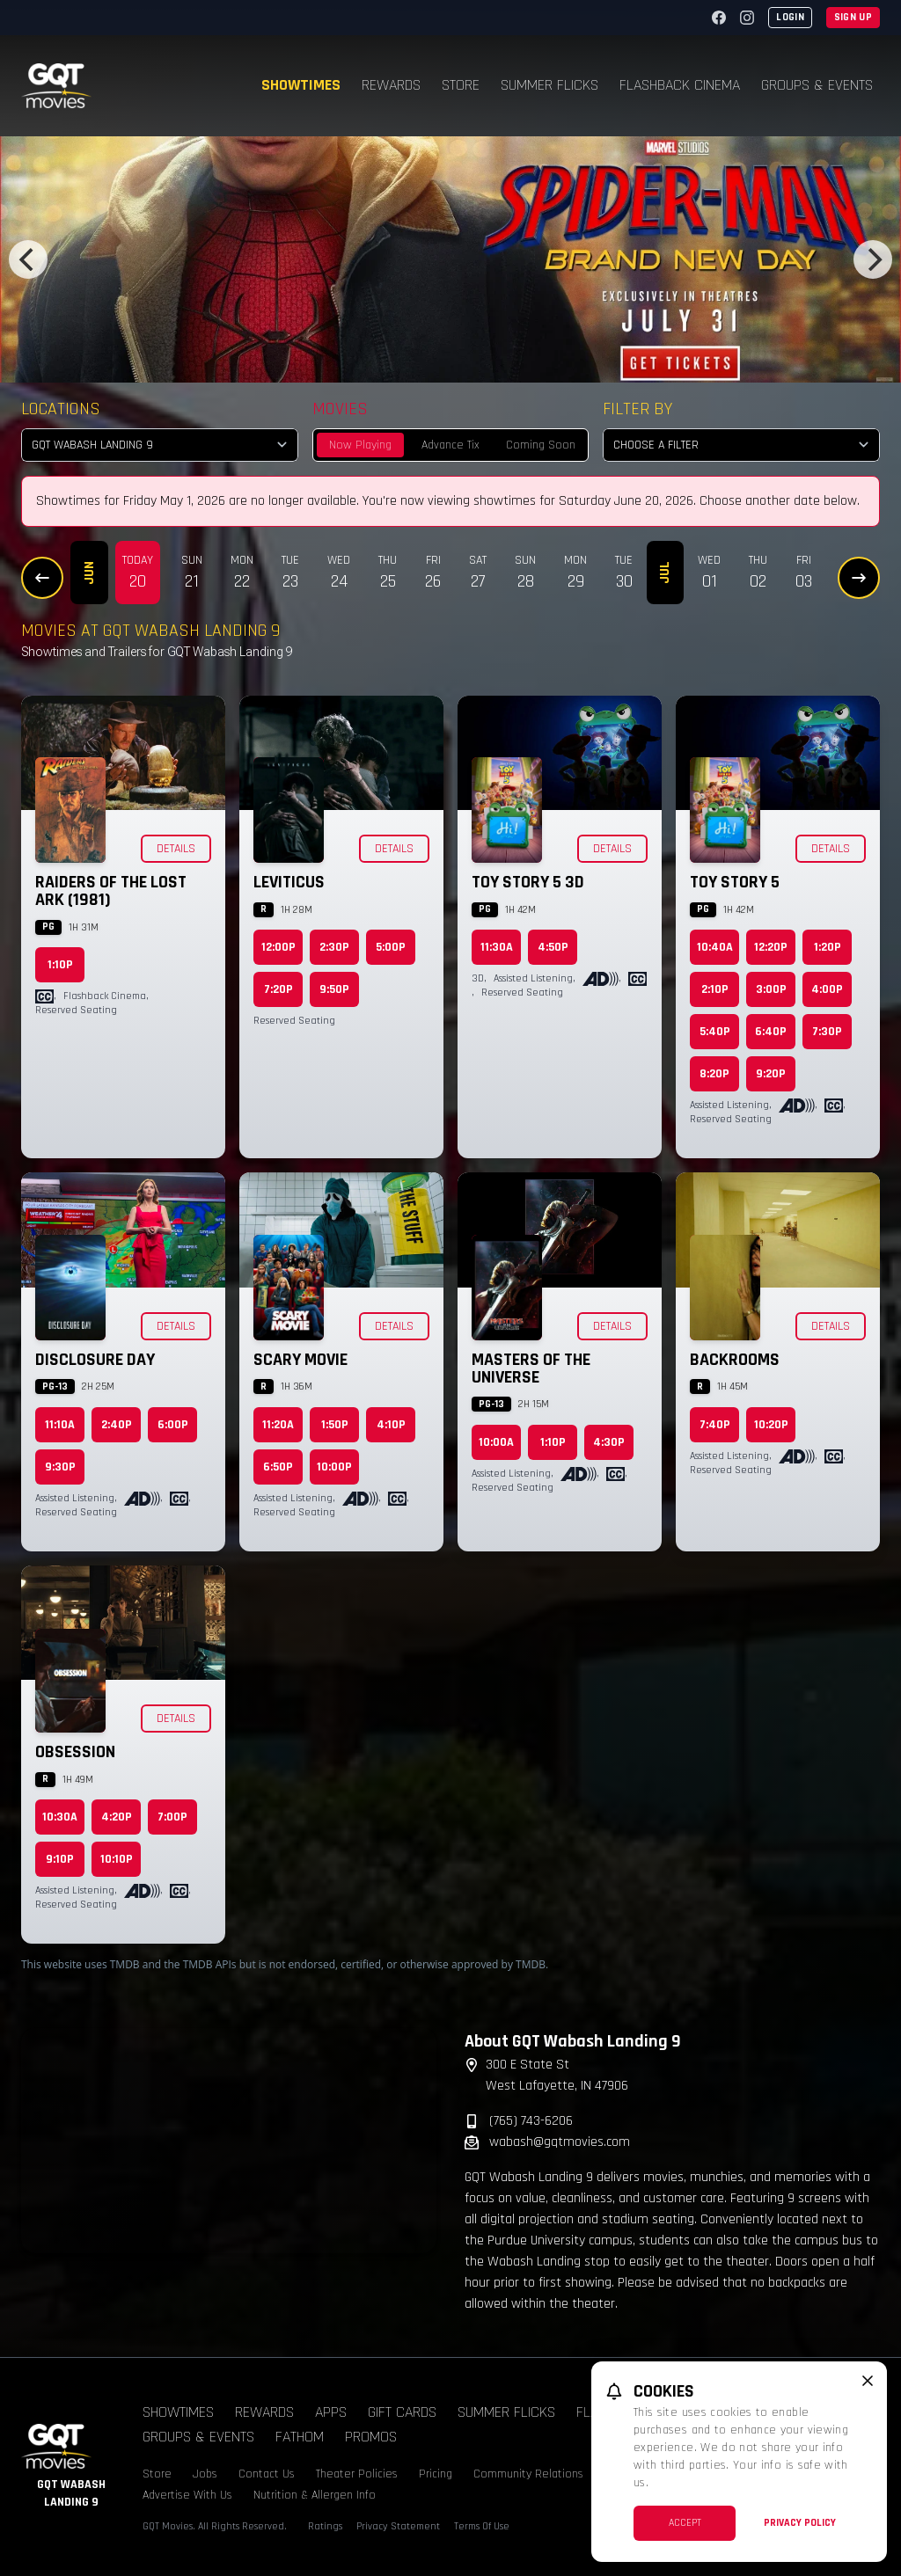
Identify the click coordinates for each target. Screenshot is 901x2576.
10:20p (771, 1425)
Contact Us (266, 2474)
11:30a (496, 947)
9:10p (60, 1859)
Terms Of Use (481, 2526)
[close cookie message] (867, 2381)
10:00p (334, 1467)
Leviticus (289, 882)
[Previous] (28, 259)
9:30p (60, 1467)
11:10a (60, 1425)
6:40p (771, 1032)
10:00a (496, 1442)
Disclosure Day (95, 1359)
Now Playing (360, 445)
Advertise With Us (187, 2495)
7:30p (827, 1032)
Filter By (637, 409)
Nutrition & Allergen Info (314, 2495)
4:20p (116, 1817)
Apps (331, 2412)
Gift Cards (402, 2412)
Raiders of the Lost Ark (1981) (111, 891)
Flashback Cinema (679, 85)
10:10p (116, 1859)
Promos (371, 2436)
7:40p (715, 1425)
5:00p (391, 947)
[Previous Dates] (42, 578)
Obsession (75, 1751)
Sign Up (853, 17)
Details (176, 849)
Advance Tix (450, 445)
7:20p (278, 989)
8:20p (714, 1074)
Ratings (325, 2526)
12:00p (278, 947)
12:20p (770, 947)
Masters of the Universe (531, 1368)
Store (461, 85)
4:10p (391, 1425)
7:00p (172, 1817)
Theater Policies (357, 2474)
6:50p (278, 1467)
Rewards (391, 85)
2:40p (116, 1425)
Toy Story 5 (735, 882)
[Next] (872, 259)
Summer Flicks (549, 85)
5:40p (715, 1032)
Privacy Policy (800, 2522)
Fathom (299, 2436)
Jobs (205, 2474)
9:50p (334, 989)
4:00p (827, 989)
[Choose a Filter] (741, 445)
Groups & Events (817, 85)
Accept (685, 2522)
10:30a (59, 1817)
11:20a (278, 1425)
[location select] (159, 445)
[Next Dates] (859, 578)
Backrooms (735, 1359)
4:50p (553, 947)
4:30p (609, 1442)
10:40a (715, 947)
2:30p (334, 947)
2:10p (715, 989)
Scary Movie (300, 1359)
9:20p (771, 1074)
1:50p (334, 1425)
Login (790, 17)
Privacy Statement (398, 2526)
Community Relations (528, 2474)
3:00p (771, 989)
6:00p (172, 1425)
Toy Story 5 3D (528, 882)
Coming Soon (540, 445)
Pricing (435, 2474)
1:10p (60, 965)
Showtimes (301, 85)
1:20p (827, 947)
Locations (60, 409)
